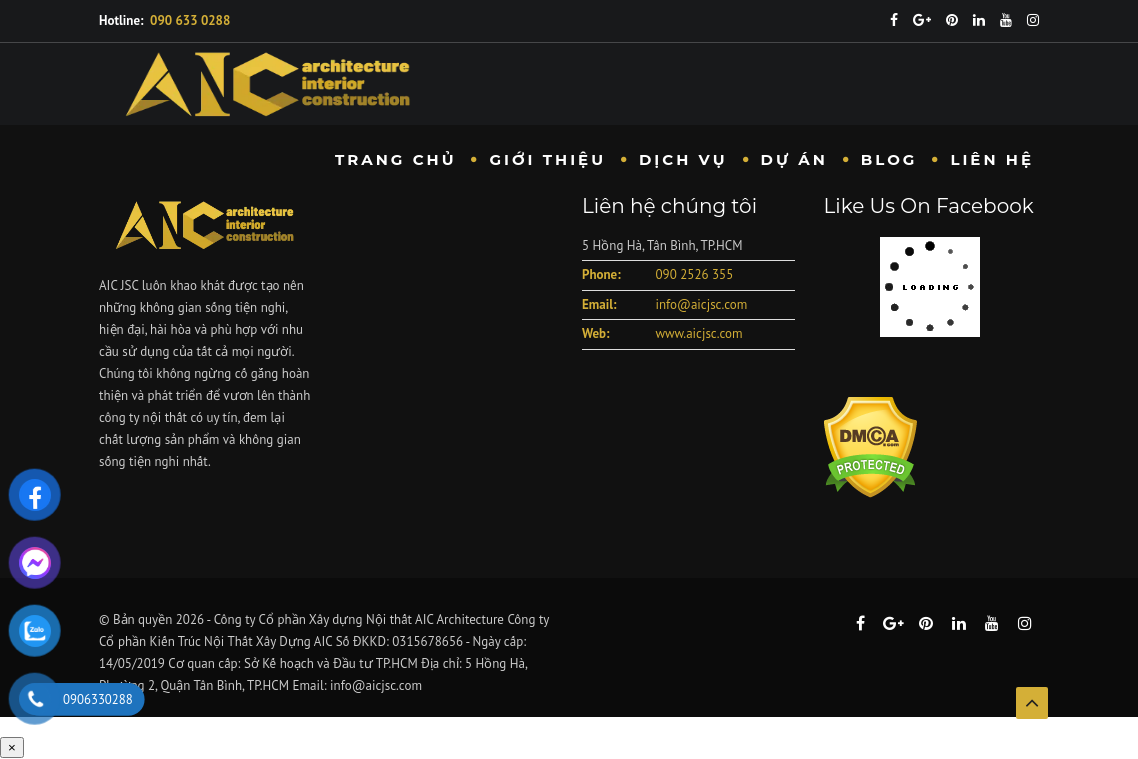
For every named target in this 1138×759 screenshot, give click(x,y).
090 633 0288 (190, 20)
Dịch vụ (683, 159)
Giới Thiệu (547, 159)
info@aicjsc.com (701, 304)
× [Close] (12, 747)
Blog (889, 159)
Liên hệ (992, 159)
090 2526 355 (694, 274)
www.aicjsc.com (698, 333)
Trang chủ (396, 159)
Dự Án (794, 159)
